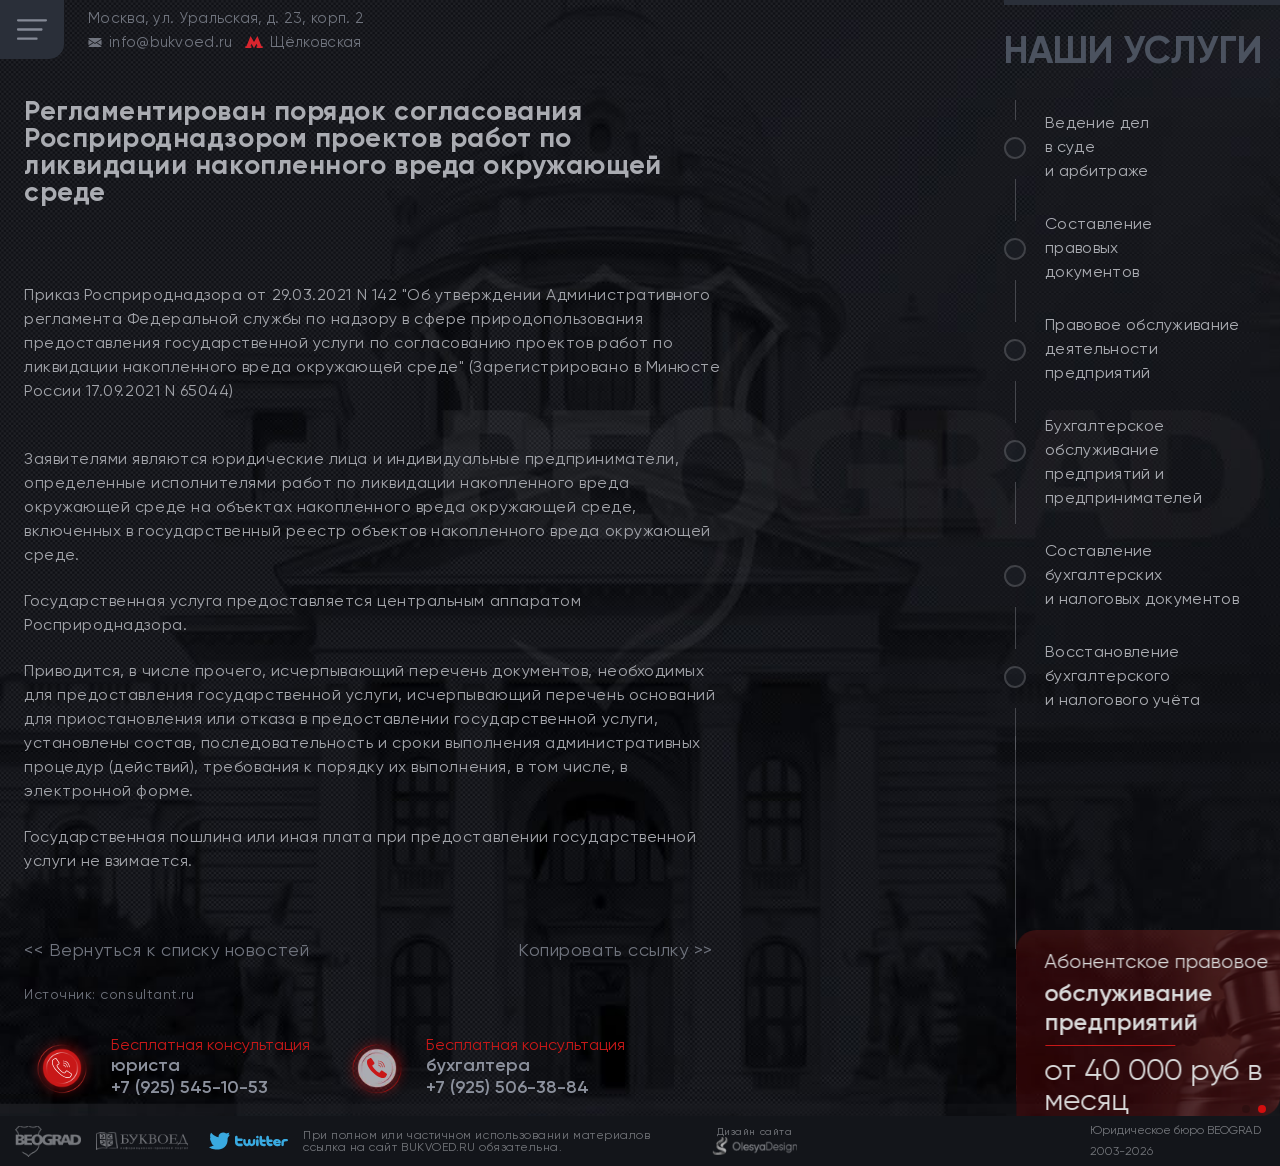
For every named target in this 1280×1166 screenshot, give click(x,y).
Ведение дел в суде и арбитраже (1097, 146)
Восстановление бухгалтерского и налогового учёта (1123, 675)
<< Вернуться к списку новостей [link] (166, 950)
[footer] (245, 1141)
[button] (1246, 1109)
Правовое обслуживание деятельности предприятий (1142, 348)
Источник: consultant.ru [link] (109, 993)
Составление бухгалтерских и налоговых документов (1142, 574)
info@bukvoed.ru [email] (171, 42)
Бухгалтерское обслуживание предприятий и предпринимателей (1123, 461)
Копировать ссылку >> (615, 950)
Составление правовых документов (1099, 247)
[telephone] (189, 1087)
